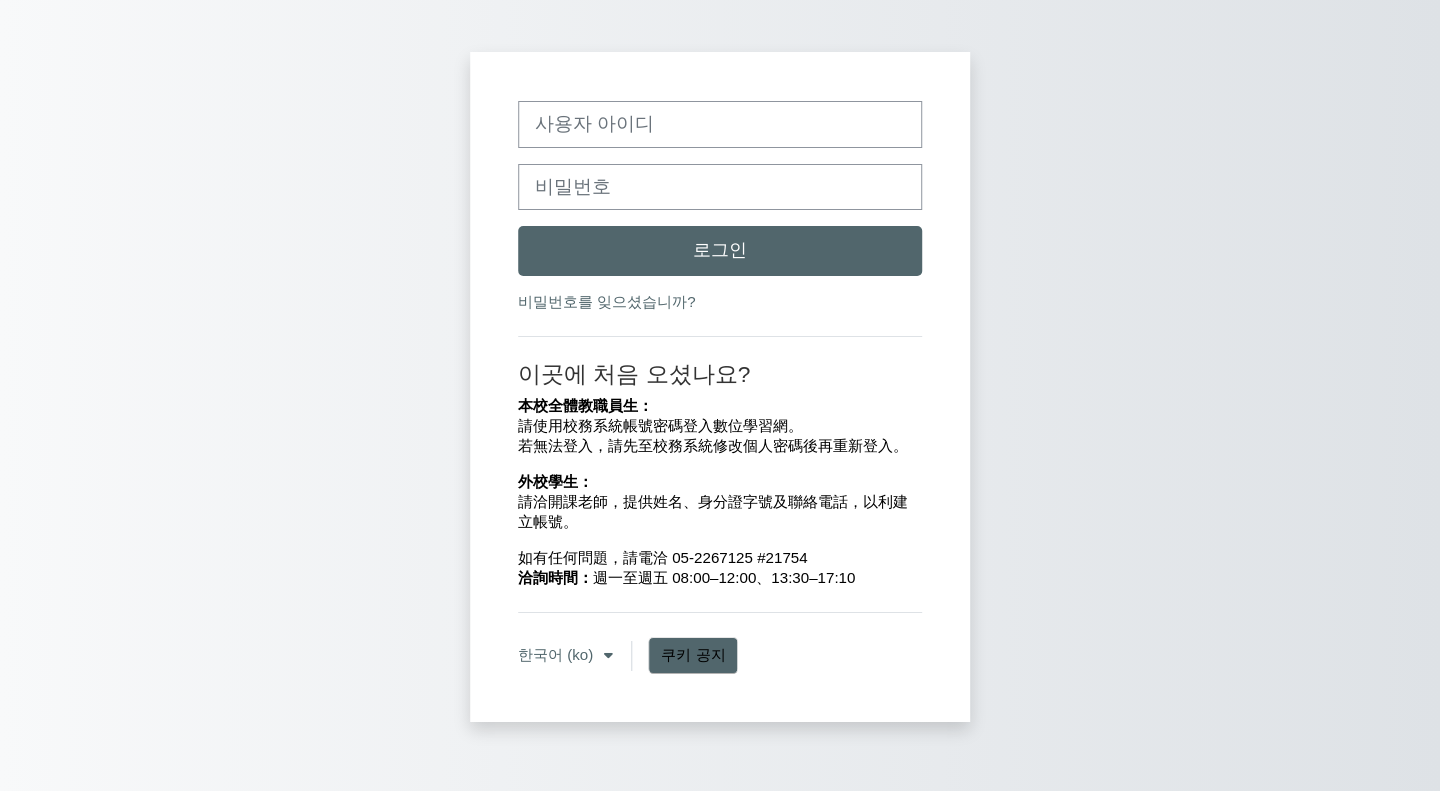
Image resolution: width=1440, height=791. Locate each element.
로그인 (720, 250)
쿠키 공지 (694, 663)
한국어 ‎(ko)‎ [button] (558, 663)
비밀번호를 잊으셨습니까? (607, 301)
